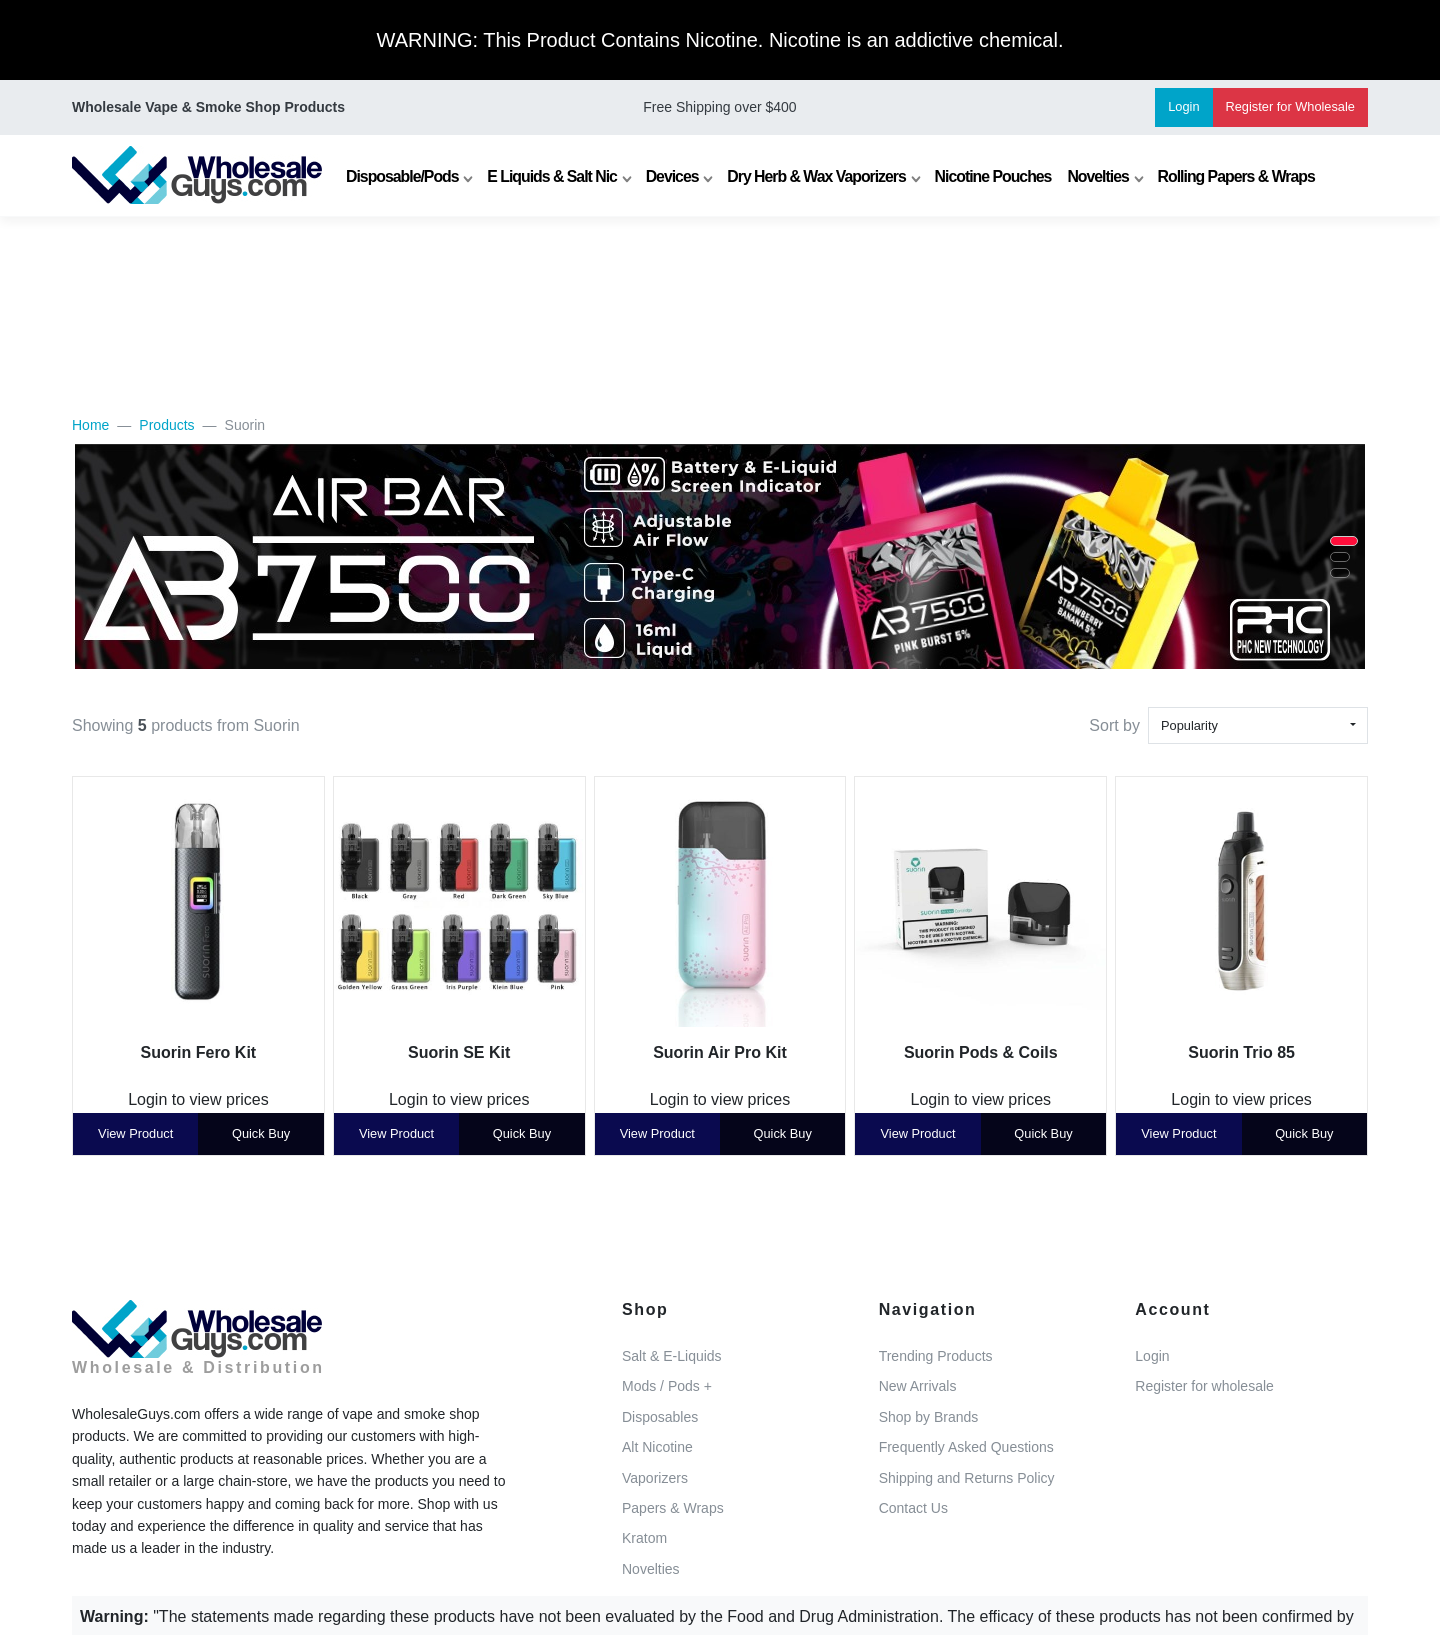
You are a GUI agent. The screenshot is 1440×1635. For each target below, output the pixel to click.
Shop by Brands (929, 1417)
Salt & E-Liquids (672, 1356)
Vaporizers (655, 1478)
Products (166, 425)
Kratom (644, 1538)
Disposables (660, 1417)
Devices (672, 176)
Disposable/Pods (402, 176)
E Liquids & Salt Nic (552, 176)
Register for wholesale (1204, 1386)
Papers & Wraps (673, 1508)
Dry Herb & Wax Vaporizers (816, 176)
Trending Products (936, 1356)
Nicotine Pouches (993, 176)
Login (1183, 106)
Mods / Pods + (667, 1386)
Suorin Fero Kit (199, 1052)
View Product (135, 1133)
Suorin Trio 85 (1241, 1052)
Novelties (1097, 176)
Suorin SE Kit (459, 1052)
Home (90, 425)
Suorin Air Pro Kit (720, 1052)
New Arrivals (918, 1386)
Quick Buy (261, 1133)
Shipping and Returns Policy (967, 1478)
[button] (1344, 541)
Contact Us (913, 1508)
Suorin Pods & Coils (981, 1052)
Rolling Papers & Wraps (1236, 176)
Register (1290, 106)
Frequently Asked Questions (966, 1447)
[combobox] (1258, 725)
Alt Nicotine (657, 1447)
